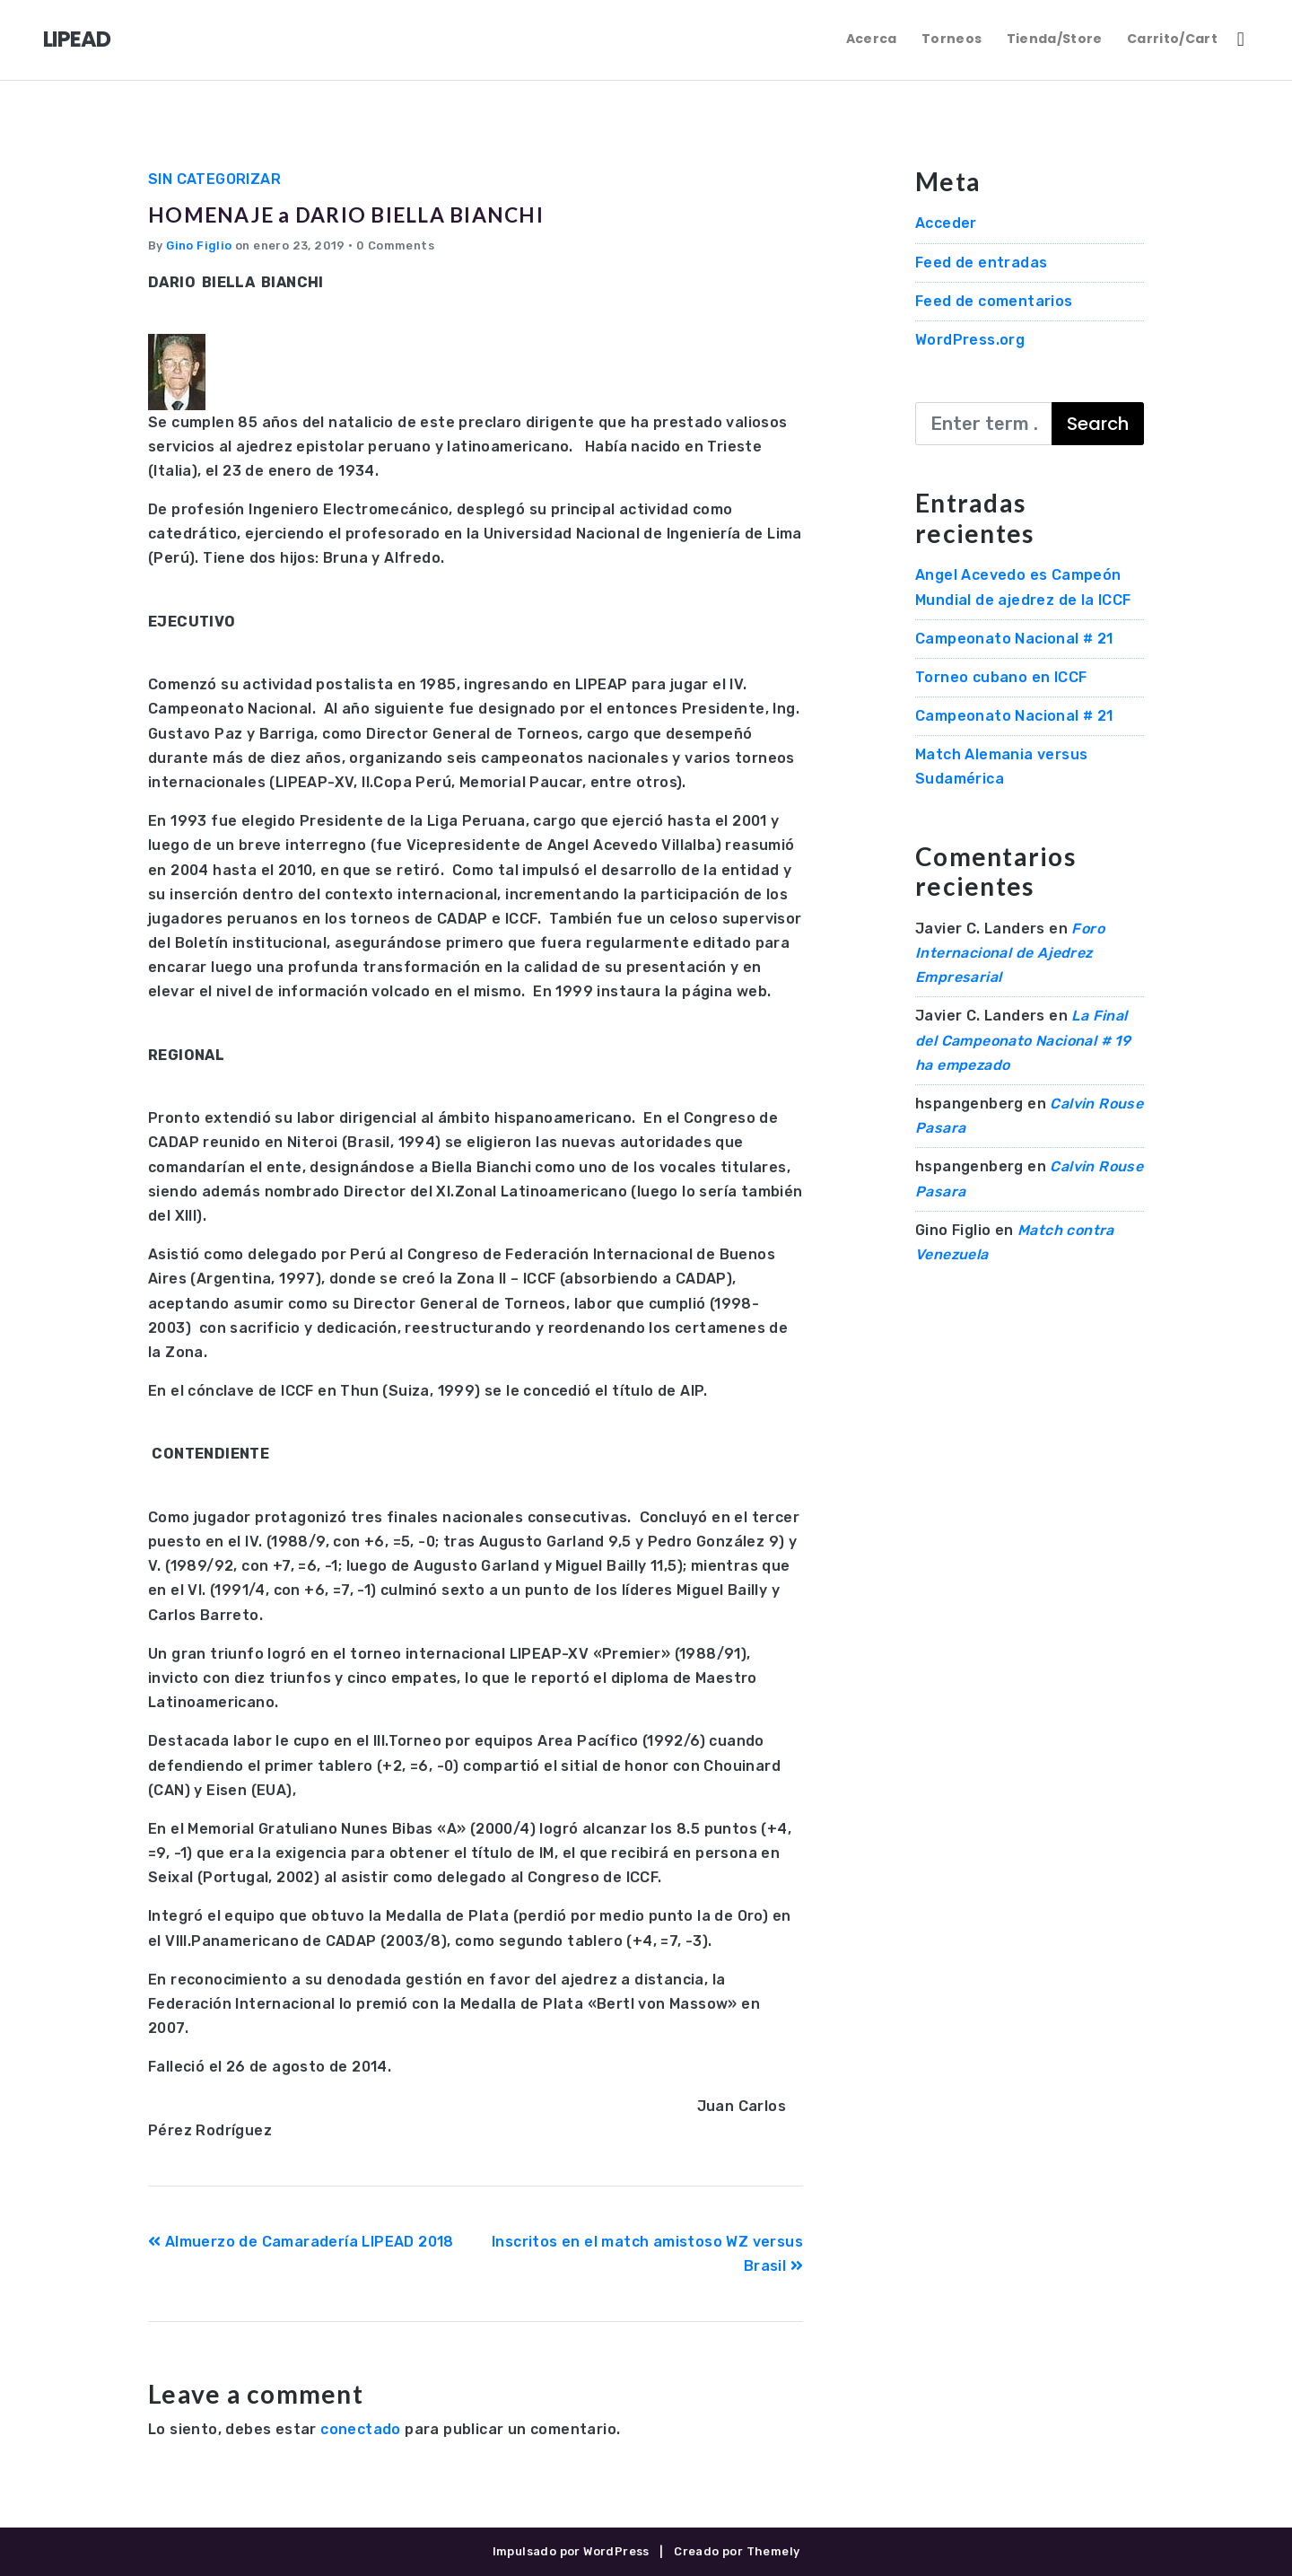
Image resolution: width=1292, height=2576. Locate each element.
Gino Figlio (198, 245)
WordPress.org (970, 339)
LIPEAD (76, 39)
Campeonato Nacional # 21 (1014, 638)
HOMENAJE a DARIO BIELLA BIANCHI (412, 211)
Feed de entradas (981, 262)
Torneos (951, 39)
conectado (360, 2429)
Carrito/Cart (1172, 39)
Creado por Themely (736, 2551)
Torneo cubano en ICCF (1001, 677)
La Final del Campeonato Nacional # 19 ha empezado (1022, 1040)
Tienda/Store (1055, 39)
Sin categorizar (214, 179)
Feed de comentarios (994, 301)
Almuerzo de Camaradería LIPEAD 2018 (301, 2241)
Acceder (946, 223)
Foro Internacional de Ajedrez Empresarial (1009, 953)
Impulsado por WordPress (571, 2551)
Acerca (871, 39)
